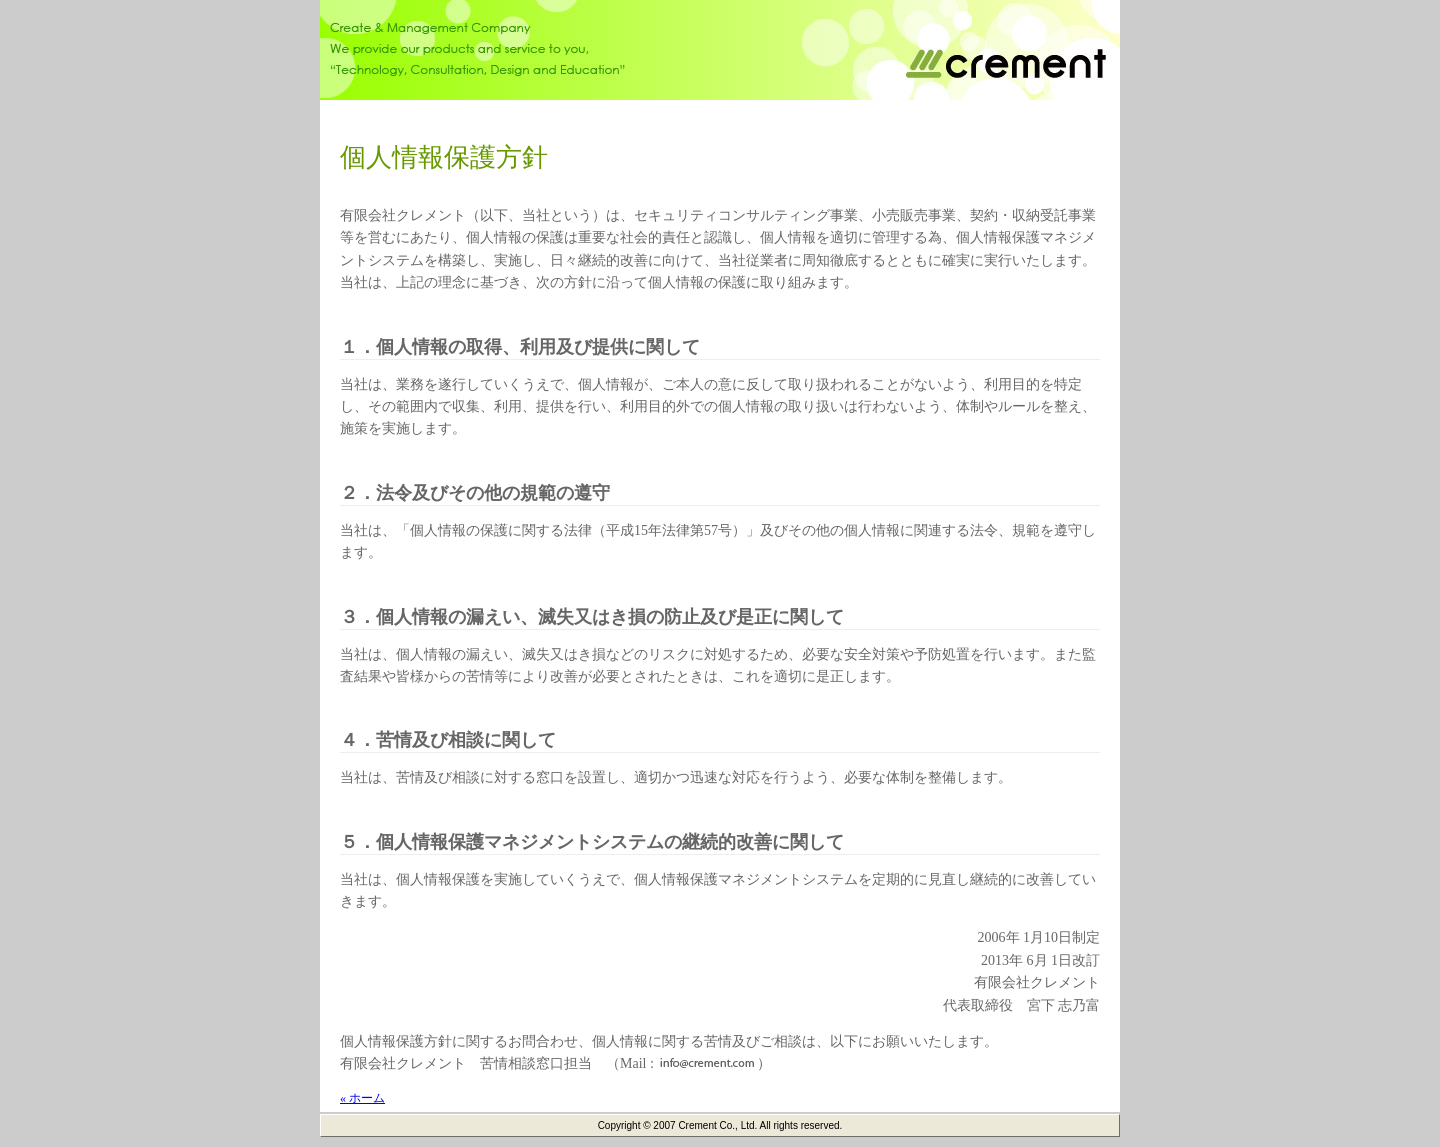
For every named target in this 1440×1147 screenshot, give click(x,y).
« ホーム (362, 1098)
